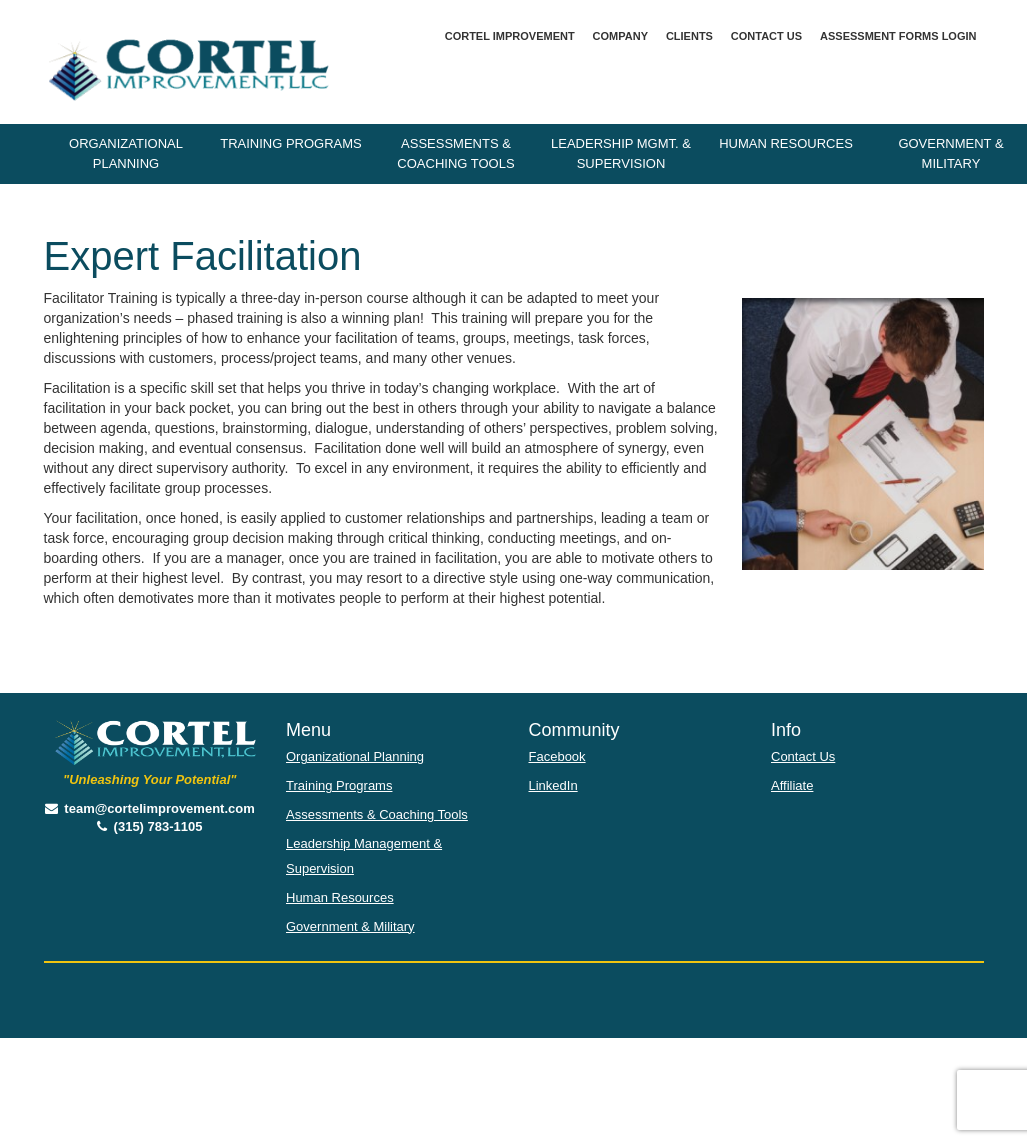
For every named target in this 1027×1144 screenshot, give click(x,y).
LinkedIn (553, 785)
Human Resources (786, 143)
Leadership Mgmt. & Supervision (621, 153)
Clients (689, 36)
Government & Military (350, 926)
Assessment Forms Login (898, 36)
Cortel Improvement (510, 36)
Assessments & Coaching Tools (455, 153)
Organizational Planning (126, 153)
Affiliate (792, 785)
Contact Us (766, 36)
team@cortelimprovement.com (150, 808)
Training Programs (291, 143)
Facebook (557, 756)
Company (620, 36)
